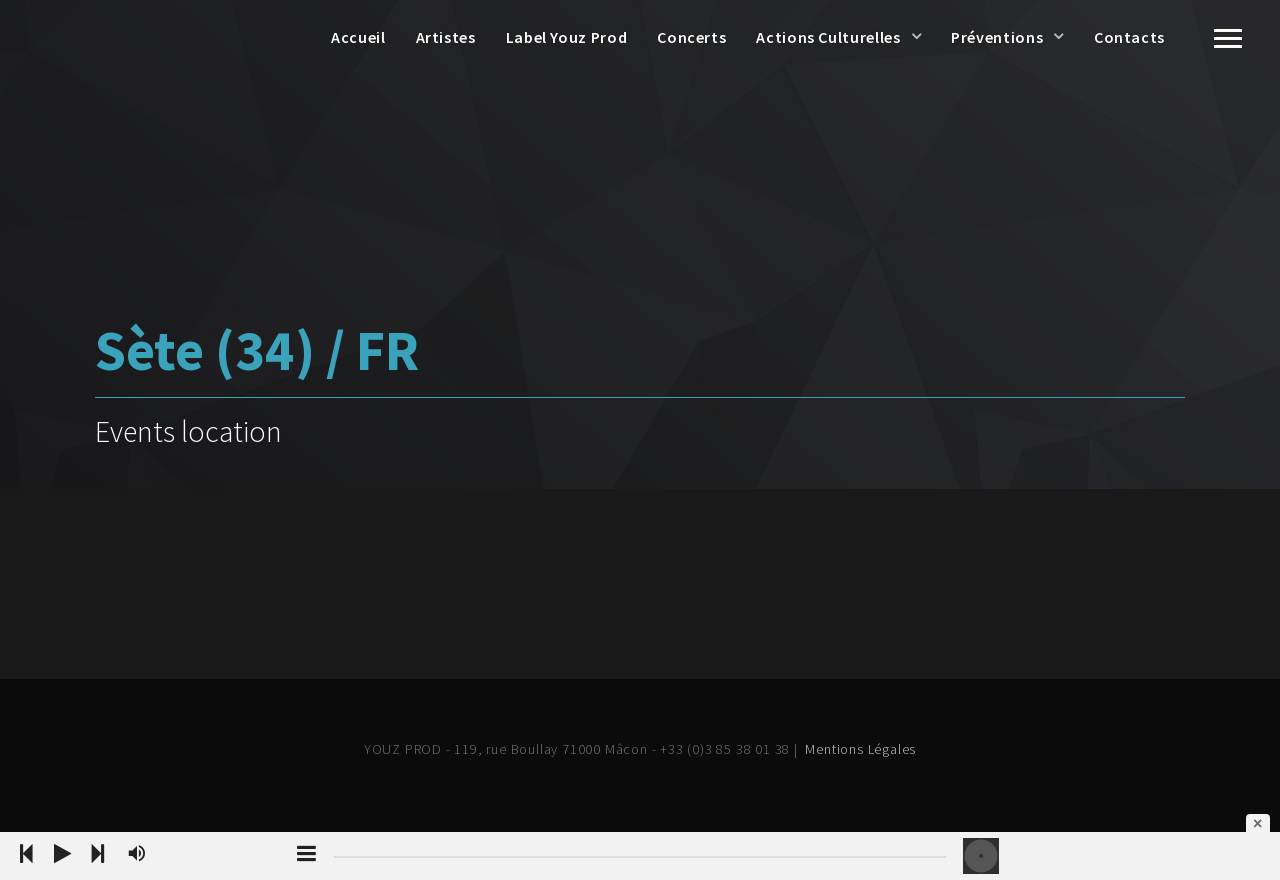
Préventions (997, 37)
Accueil (358, 37)
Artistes (446, 37)
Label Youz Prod (567, 37)
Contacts (1129, 37)
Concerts (691, 37)
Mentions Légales (860, 749)
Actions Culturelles (828, 37)
